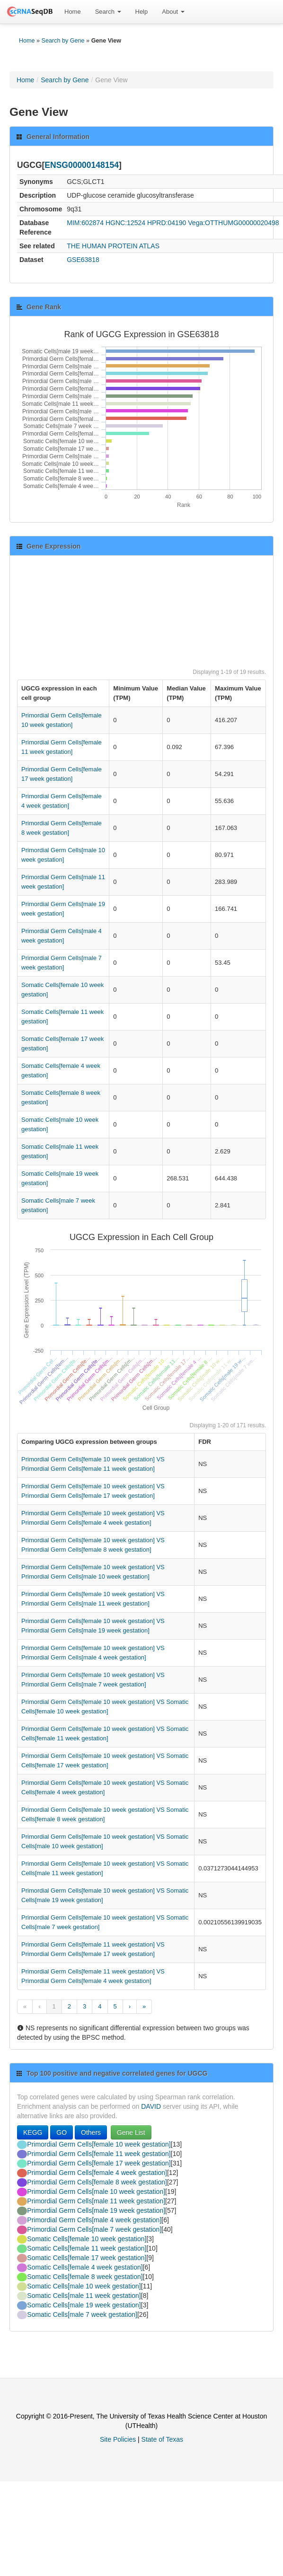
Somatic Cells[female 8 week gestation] (84, 2276)
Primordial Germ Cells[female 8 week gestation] (97, 2182)
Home (72, 11)
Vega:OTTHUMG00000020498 (233, 223)
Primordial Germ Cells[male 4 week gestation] (94, 2220)
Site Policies (118, 2439)
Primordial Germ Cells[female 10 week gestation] (98, 2144)
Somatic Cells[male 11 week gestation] (84, 2295)
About (173, 11)
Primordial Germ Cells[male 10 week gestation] (96, 2191)
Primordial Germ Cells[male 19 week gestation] (96, 2210)
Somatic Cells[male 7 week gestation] (82, 2314)
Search (108, 11)
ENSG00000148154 (81, 165)
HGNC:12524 (125, 223)
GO (61, 2132)
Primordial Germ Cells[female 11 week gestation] (98, 2153)
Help (141, 11)
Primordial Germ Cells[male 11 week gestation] (96, 2201)
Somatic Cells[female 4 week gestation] (84, 2267)
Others (91, 2132)
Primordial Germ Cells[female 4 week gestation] (97, 2172)
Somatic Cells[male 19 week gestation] (84, 2305)
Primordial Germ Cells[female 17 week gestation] (98, 2163)
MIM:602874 (85, 223)
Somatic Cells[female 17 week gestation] (86, 2258)
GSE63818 (83, 259)
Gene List (131, 2132)
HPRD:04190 (166, 223)
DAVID (151, 2106)
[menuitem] (72, 11)
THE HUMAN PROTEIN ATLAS (113, 246)
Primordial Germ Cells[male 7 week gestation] (94, 2229)
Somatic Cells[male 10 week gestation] (84, 2286)
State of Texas (162, 2439)
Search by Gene (63, 40)
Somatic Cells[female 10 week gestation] (86, 2239)
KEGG (32, 2132)
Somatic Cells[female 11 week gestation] (86, 2248)
